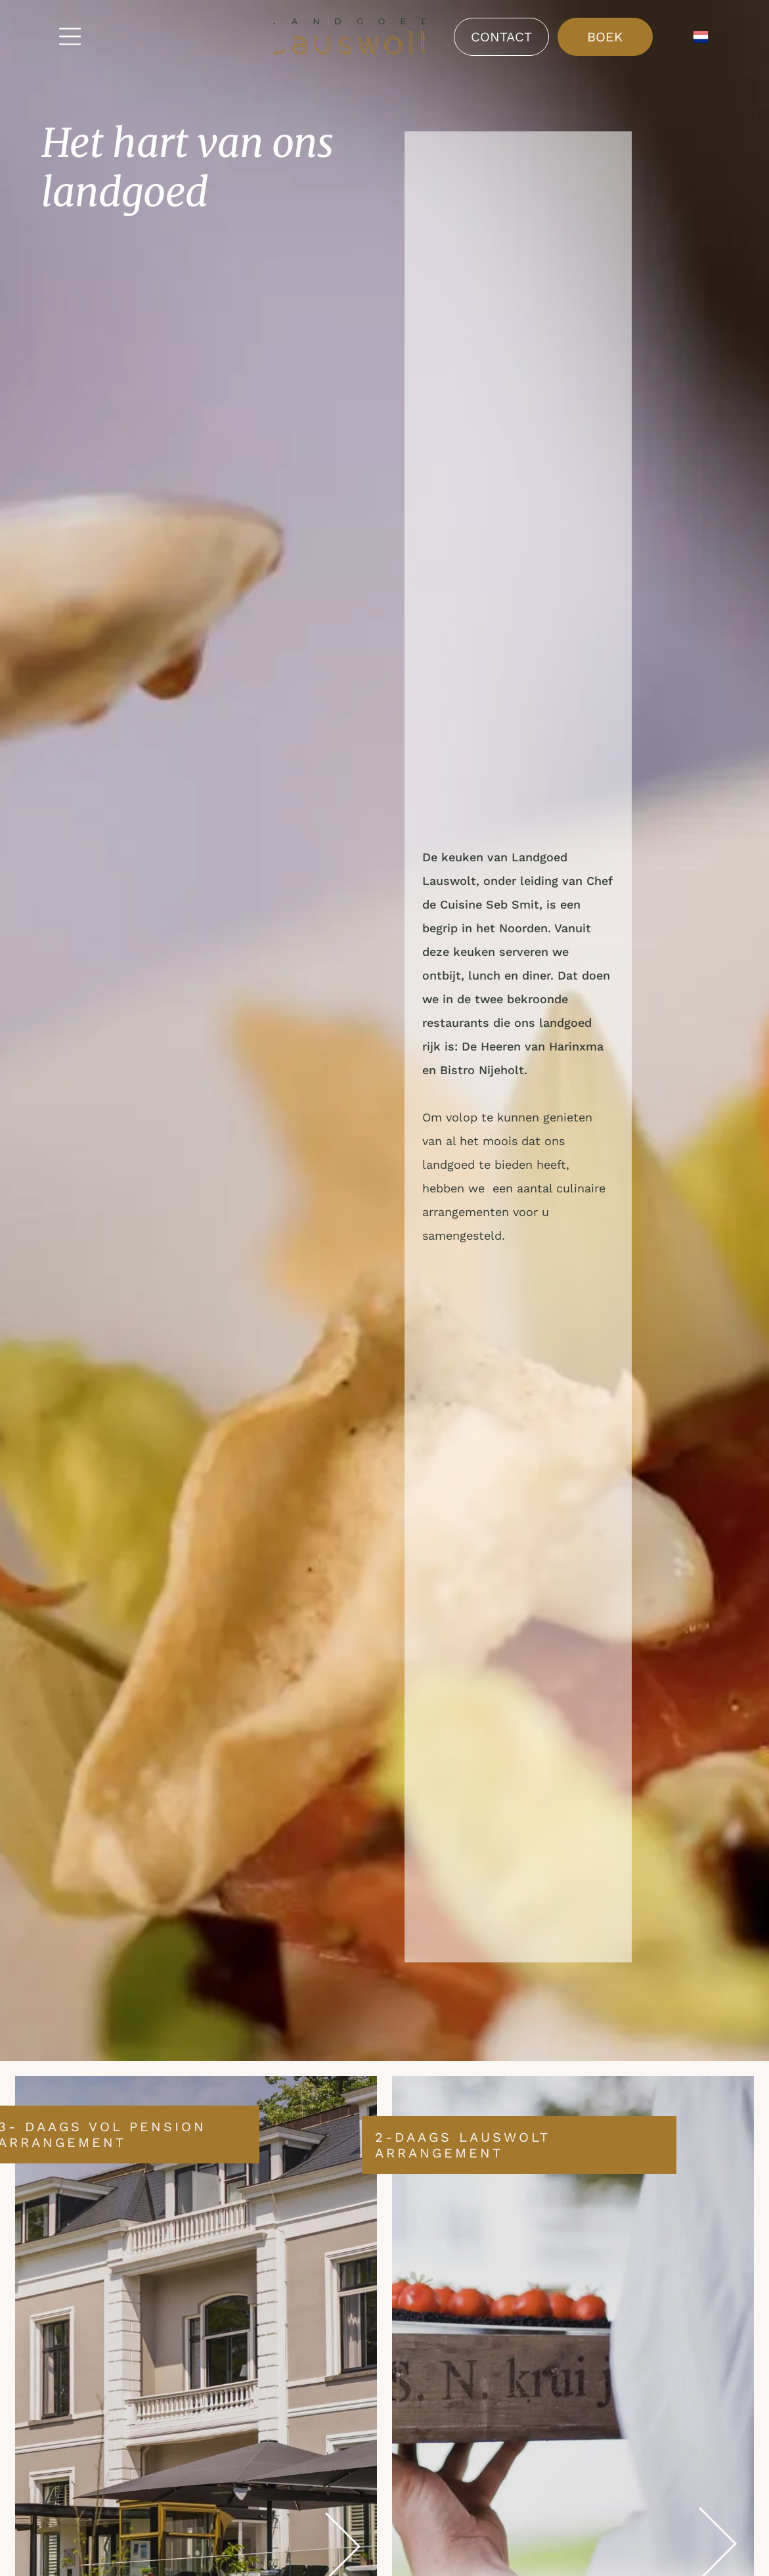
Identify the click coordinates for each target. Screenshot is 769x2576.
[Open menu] (70, 36)
